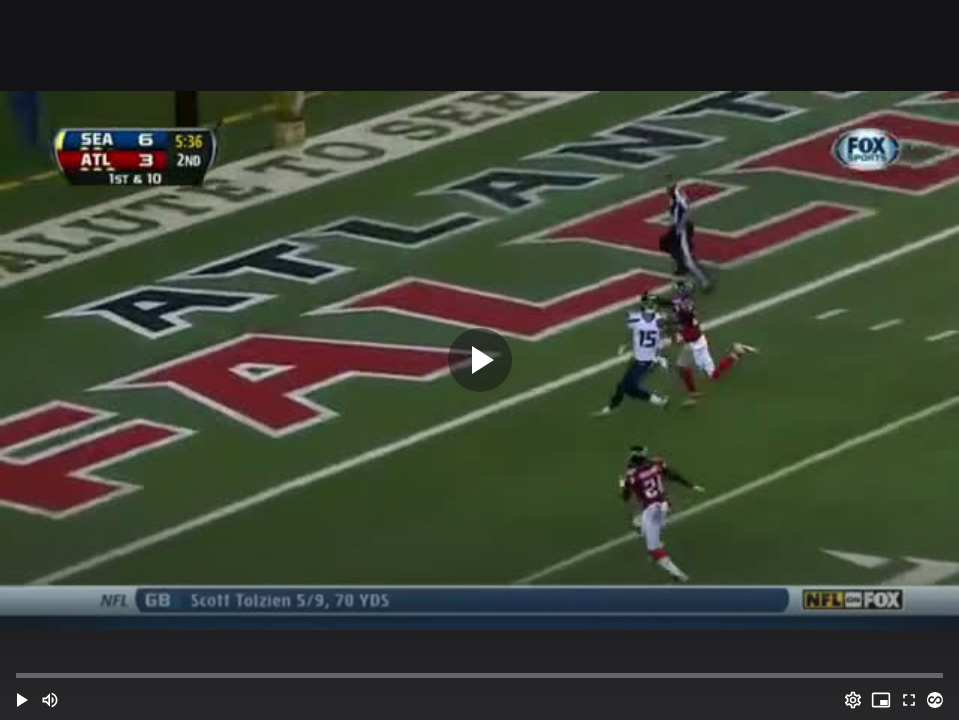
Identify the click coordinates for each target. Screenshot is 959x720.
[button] (22, 700)
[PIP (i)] (881, 700)
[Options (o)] (853, 700)
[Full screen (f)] (909, 700)
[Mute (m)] (50, 700)
